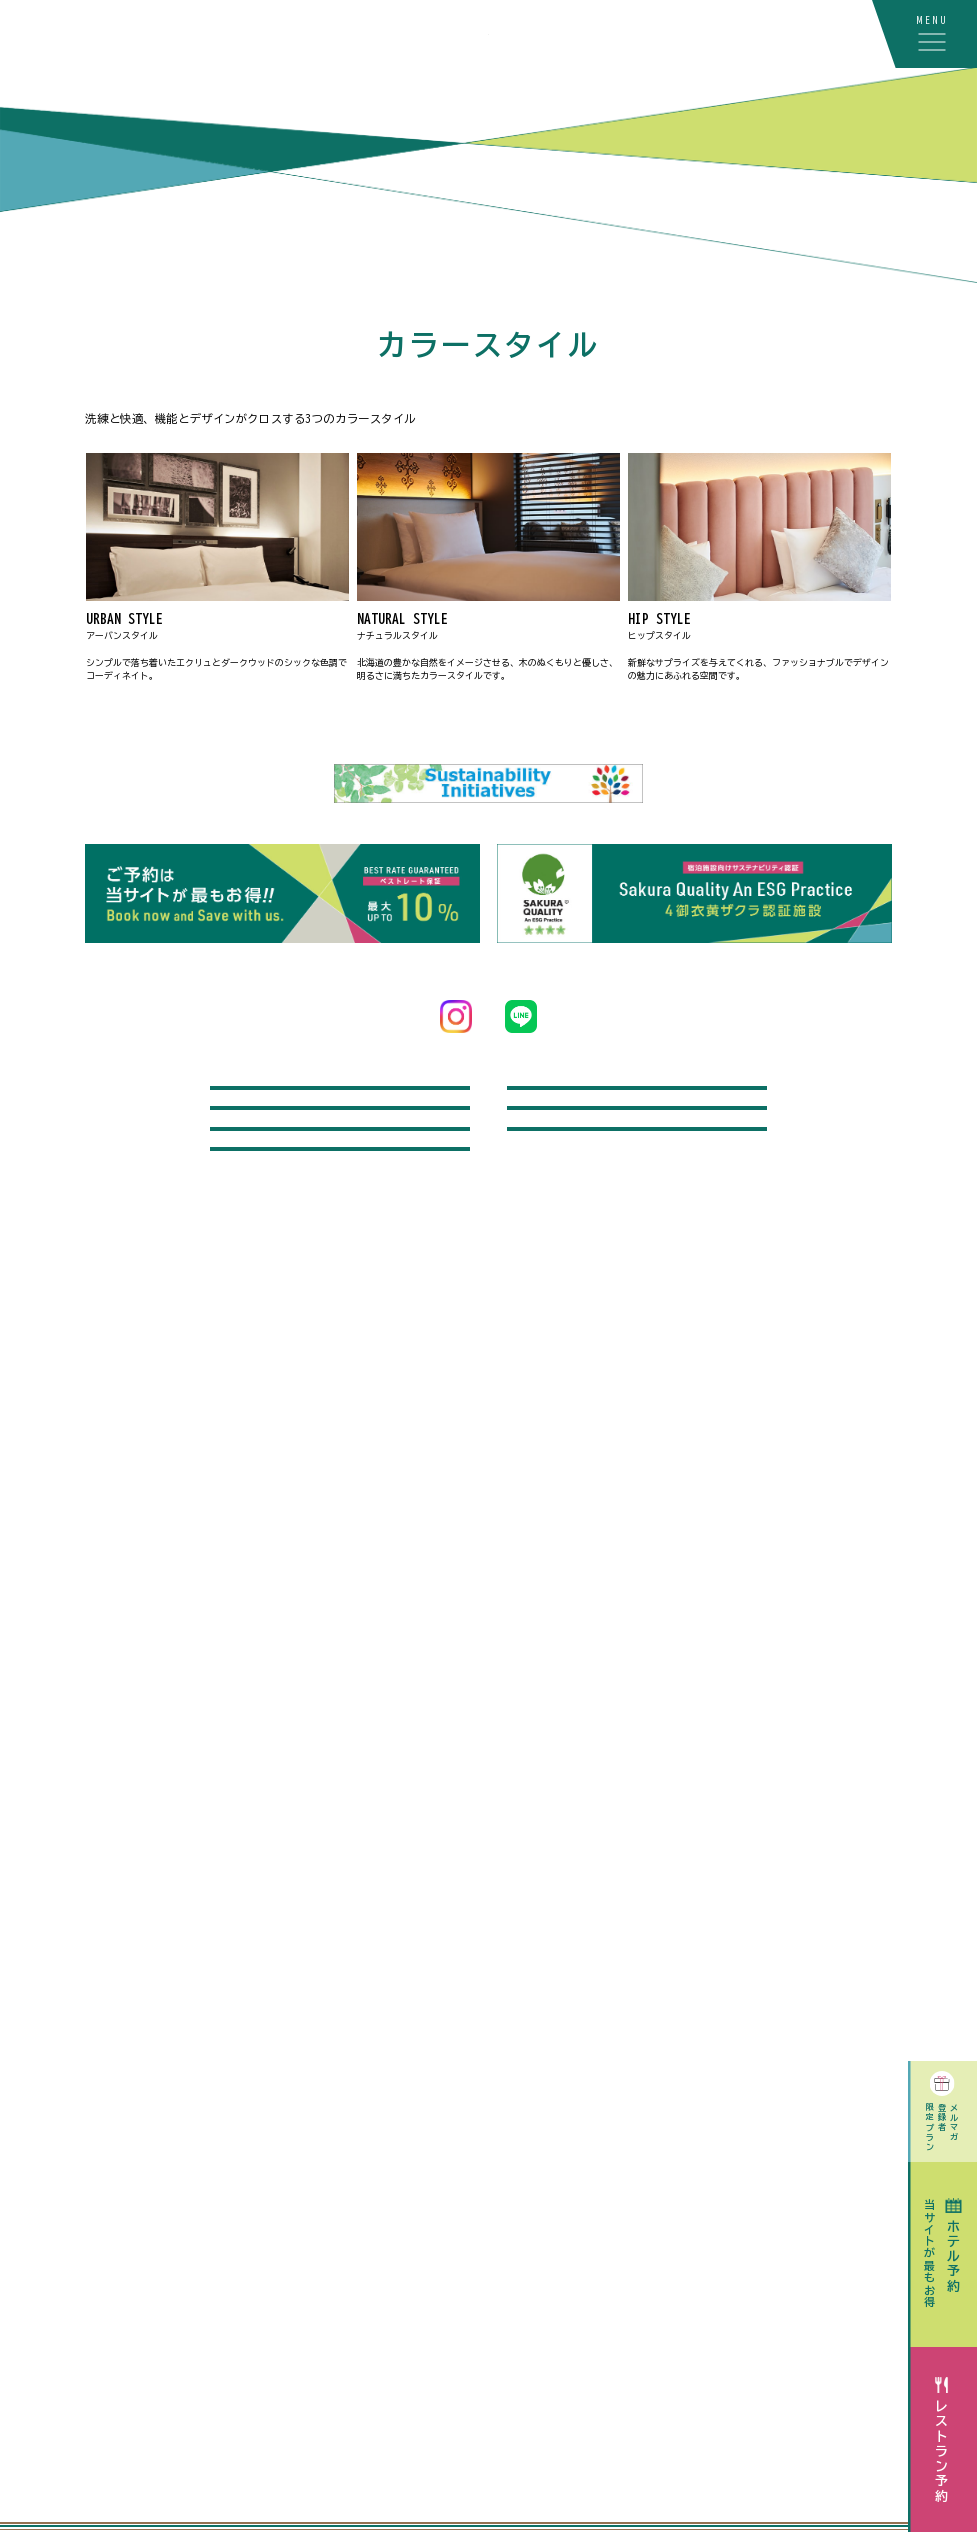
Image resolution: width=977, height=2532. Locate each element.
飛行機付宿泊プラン (340, 1180)
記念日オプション (637, 1180)
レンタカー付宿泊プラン (637, 1111)
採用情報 (340, 1317)
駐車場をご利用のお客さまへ (340, 1249)
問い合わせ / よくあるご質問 (339, 1111)
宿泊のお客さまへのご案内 (637, 1249)
